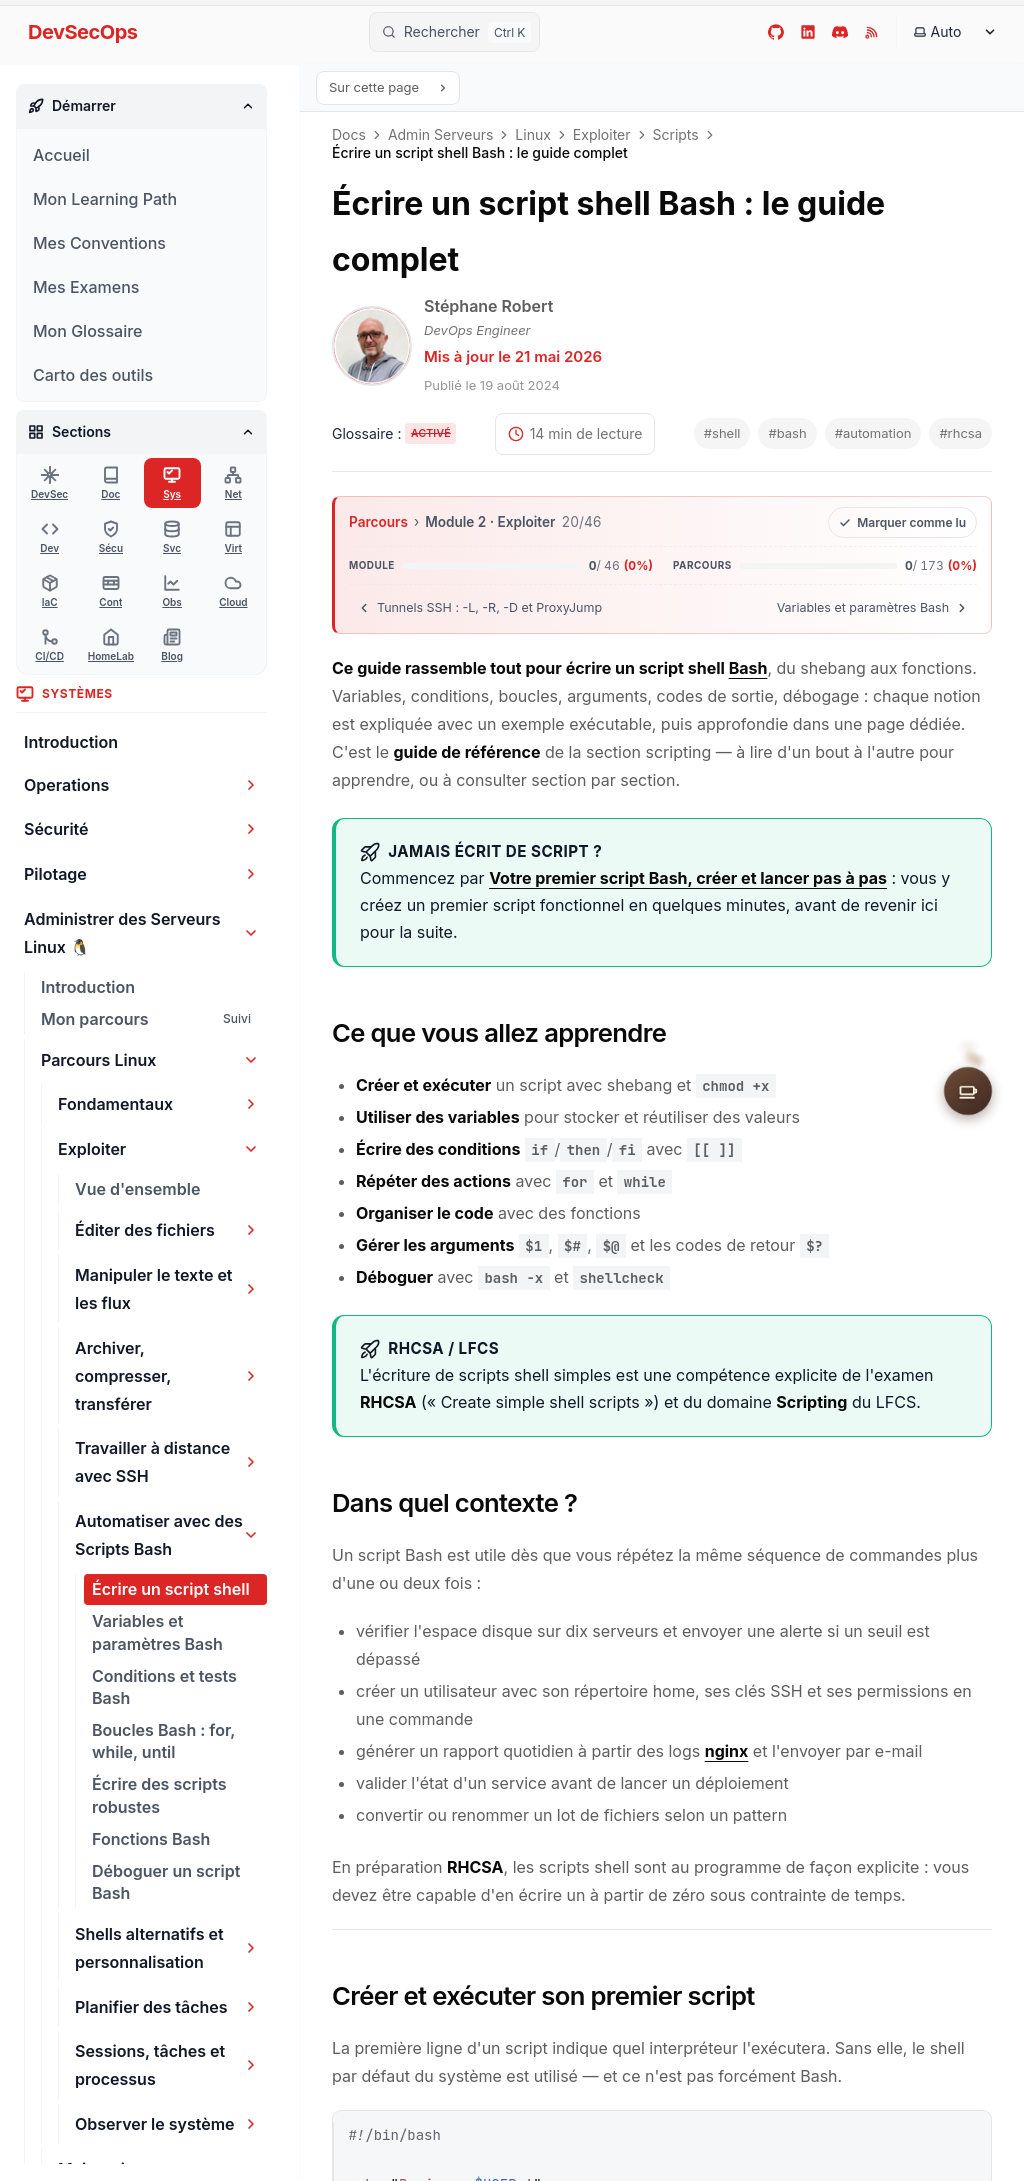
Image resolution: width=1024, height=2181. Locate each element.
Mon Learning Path (105, 199)
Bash (748, 668)
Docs (349, 135)
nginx (727, 1751)
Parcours (378, 522)
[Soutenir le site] (968, 1091)
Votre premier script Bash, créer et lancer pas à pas (688, 878)
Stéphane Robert (488, 306)
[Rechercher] (455, 32)
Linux (533, 135)
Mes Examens (86, 287)
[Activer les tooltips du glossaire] (394, 434)
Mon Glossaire (87, 331)
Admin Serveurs (440, 135)
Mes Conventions (99, 243)
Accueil (61, 155)
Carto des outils (93, 375)
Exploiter (602, 135)
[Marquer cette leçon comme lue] (902, 522)
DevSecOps (83, 32)
